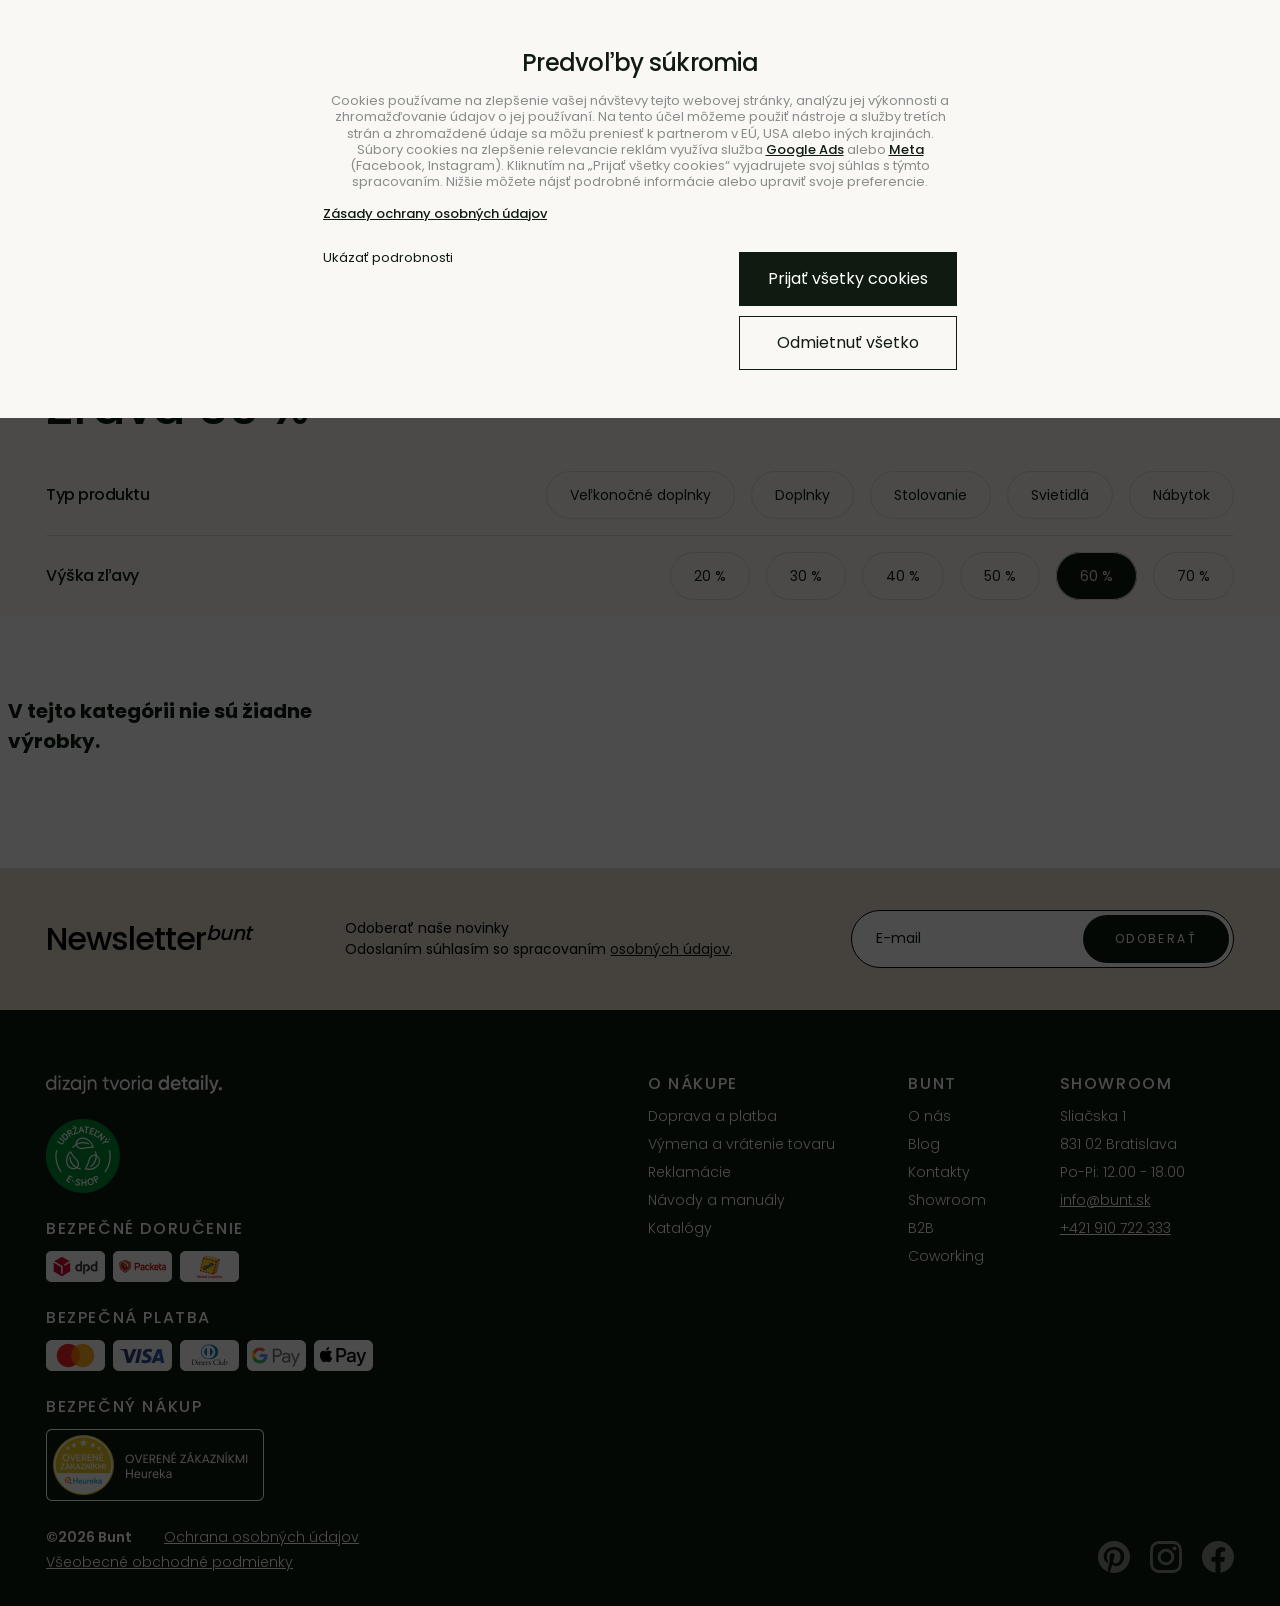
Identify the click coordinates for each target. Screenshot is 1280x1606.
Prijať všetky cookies (848, 278)
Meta (906, 149)
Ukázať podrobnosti (388, 258)
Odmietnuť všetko (848, 342)
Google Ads (805, 149)
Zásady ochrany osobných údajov (435, 213)
